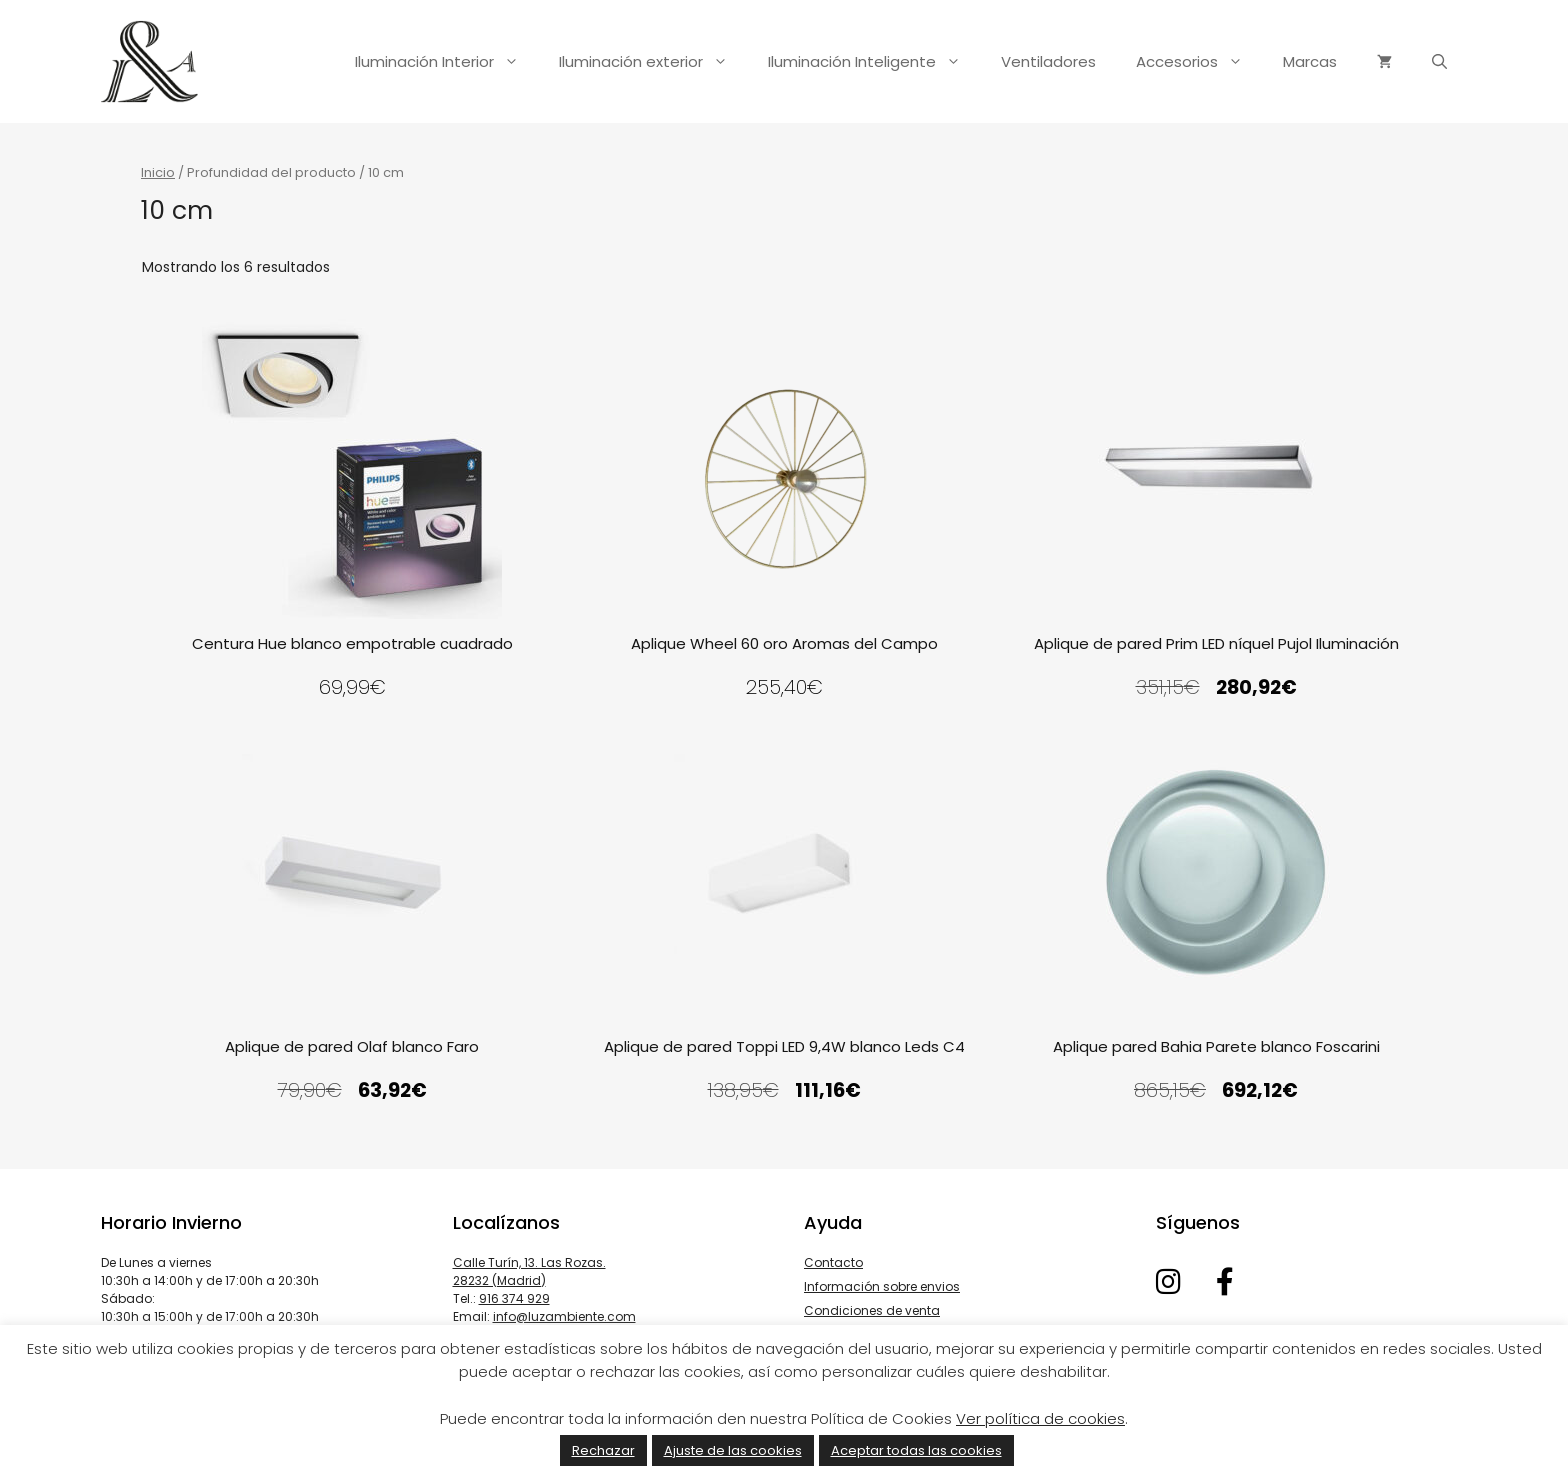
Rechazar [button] (603, 1450)
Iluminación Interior (447, 62)
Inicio (158, 172)
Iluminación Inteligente (874, 62)
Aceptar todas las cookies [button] (916, 1450)
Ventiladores (1048, 61)
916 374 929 (514, 1298)
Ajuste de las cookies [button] (733, 1450)
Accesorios (1199, 62)
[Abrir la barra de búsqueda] (1439, 62)
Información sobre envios (882, 1286)
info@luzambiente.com (564, 1316)
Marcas (1310, 61)
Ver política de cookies (1040, 1418)
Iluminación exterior (653, 62)
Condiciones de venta (872, 1310)
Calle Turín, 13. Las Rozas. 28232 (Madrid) (529, 1271)
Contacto (833, 1262)
